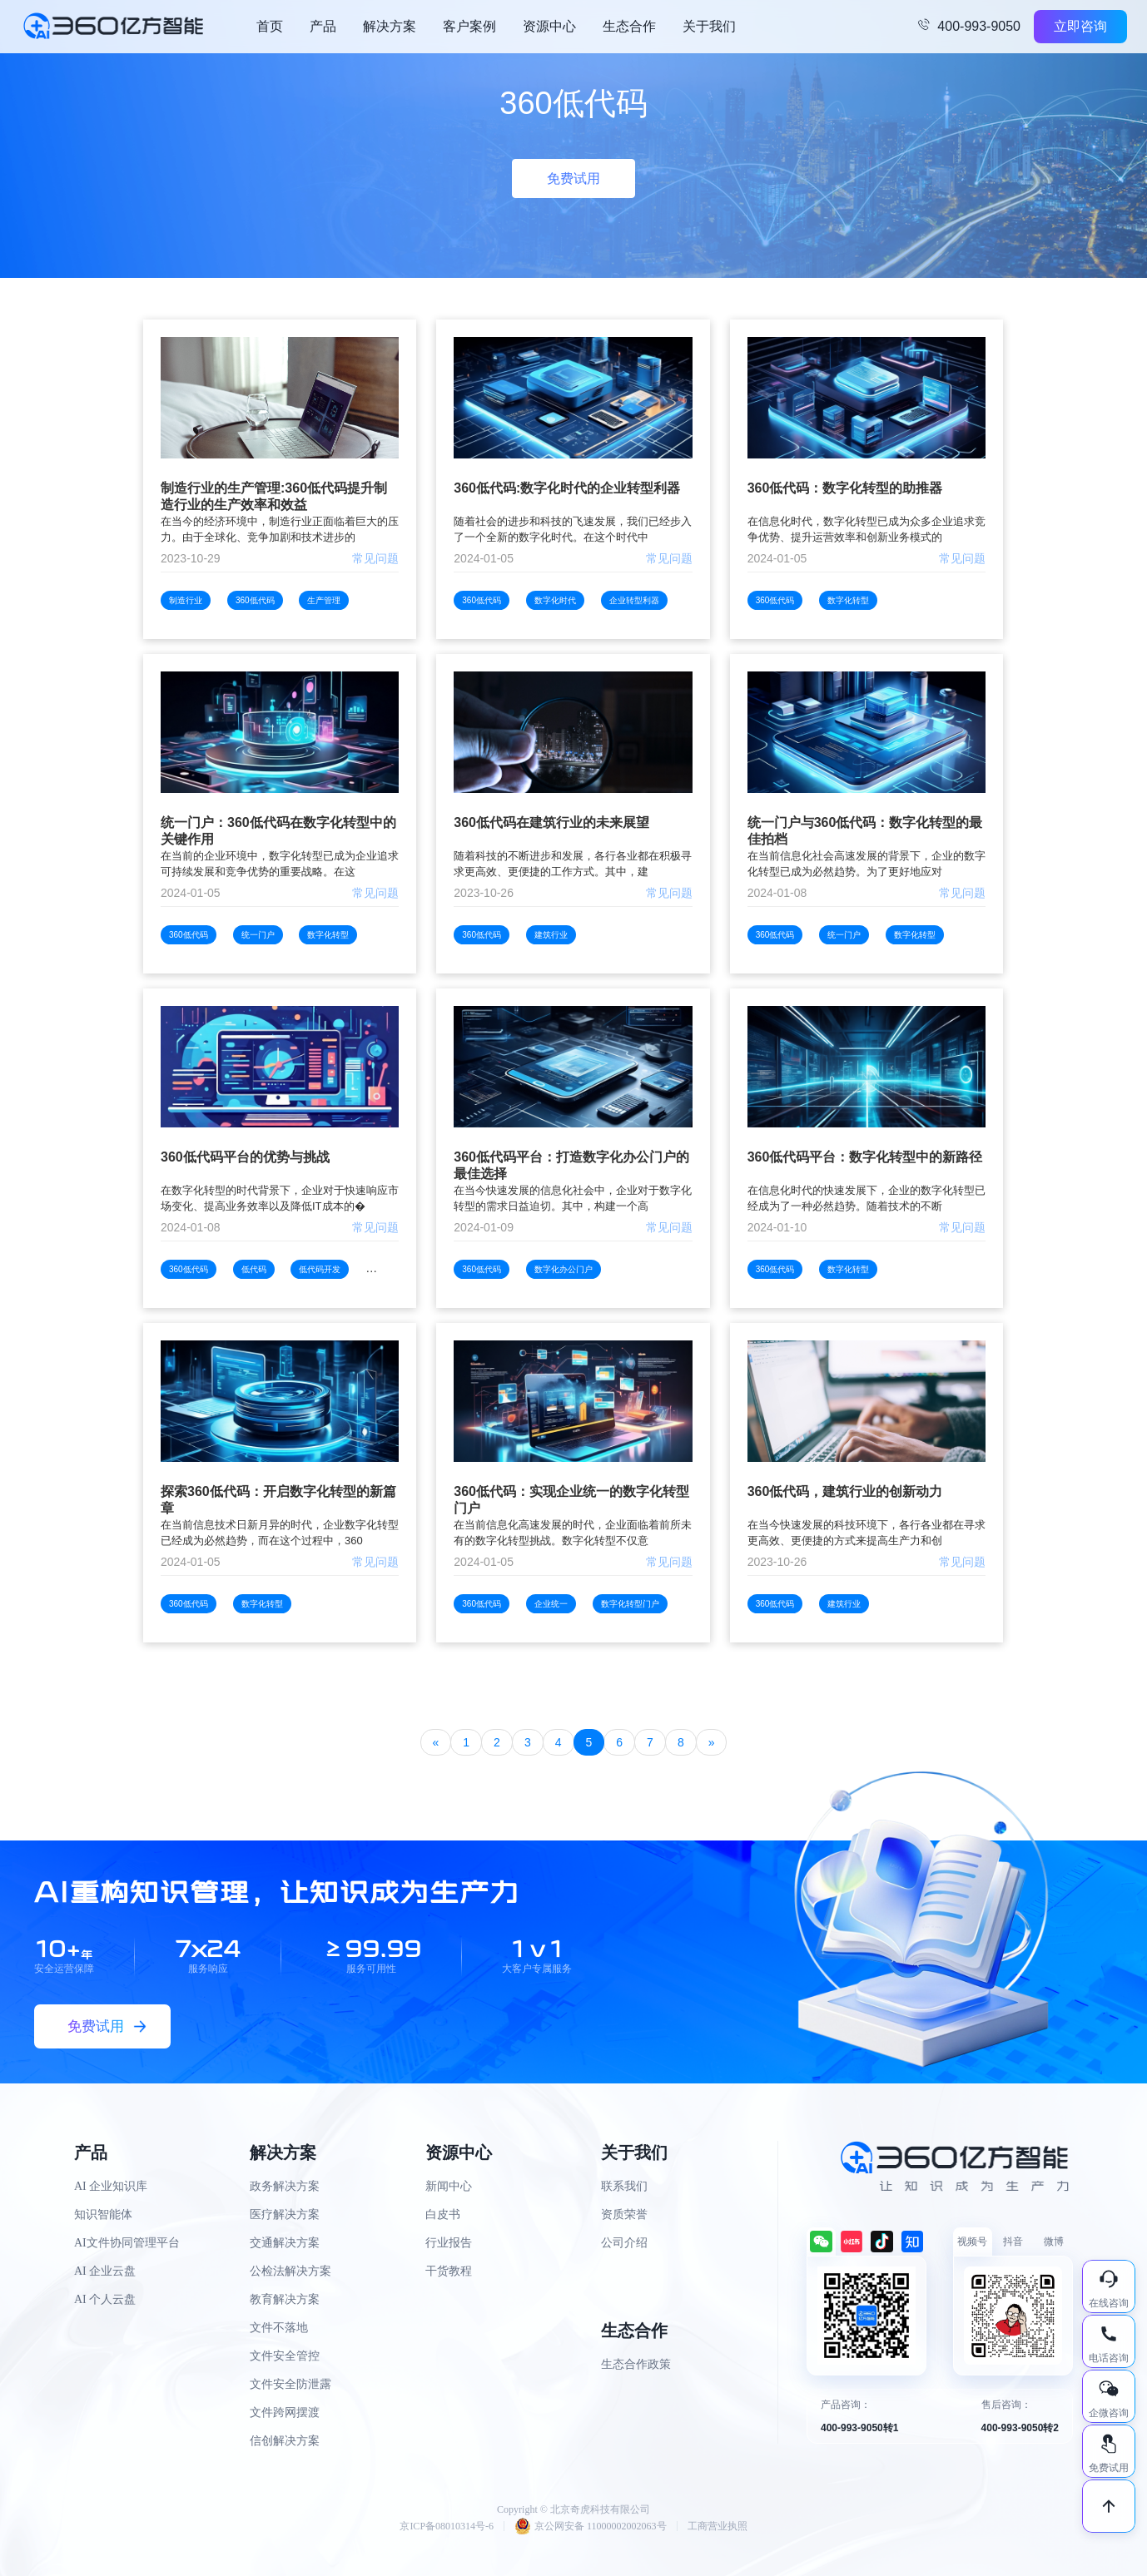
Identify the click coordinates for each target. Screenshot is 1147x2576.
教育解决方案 (285, 2299)
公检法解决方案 (290, 2271)
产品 (323, 26)
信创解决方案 (285, 2441)
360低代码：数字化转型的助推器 (845, 488)
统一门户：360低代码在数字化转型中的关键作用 (278, 830)
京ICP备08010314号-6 (447, 2526)
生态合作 (629, 26)
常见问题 (375, 558)
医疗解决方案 (285, 2214)
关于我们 (709, 26)
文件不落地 (279, 2327)
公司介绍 (624, 2243)
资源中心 (549, 26)
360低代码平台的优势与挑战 (245, 1157)
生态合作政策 (636, 2364)
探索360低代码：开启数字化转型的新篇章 (278, 1499)
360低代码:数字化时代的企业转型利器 (567, 488)
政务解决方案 (285, 2186)
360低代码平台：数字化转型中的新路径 (865, 1157)
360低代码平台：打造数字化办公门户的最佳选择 (571, 1165)
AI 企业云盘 (105, 2271)
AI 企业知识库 (110, 2186)
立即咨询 (1080, 26)
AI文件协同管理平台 (127, 2243)
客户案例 (469, 26)
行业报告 (448, 2243)
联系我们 (624, 2186)
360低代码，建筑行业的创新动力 (845, 1491)
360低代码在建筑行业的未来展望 (551, 822)
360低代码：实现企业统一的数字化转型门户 (571, 1499)
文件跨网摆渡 (285, 2412)
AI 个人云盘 (105, 2299)
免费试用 (573, 178)
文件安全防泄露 (290, 2384)
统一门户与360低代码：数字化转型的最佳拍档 (865, 830)
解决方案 (389, 26)
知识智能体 (103, 2214)
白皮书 (442, 2214)
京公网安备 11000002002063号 (590, 2526)
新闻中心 (448, 2186)
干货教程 (448, 2271)
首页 (269, 26)
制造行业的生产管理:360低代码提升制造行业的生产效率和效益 (274, 496)
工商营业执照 (717, 2526)
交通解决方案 (285, 2243)
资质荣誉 (624, 2214)
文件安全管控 (285, 2356)
